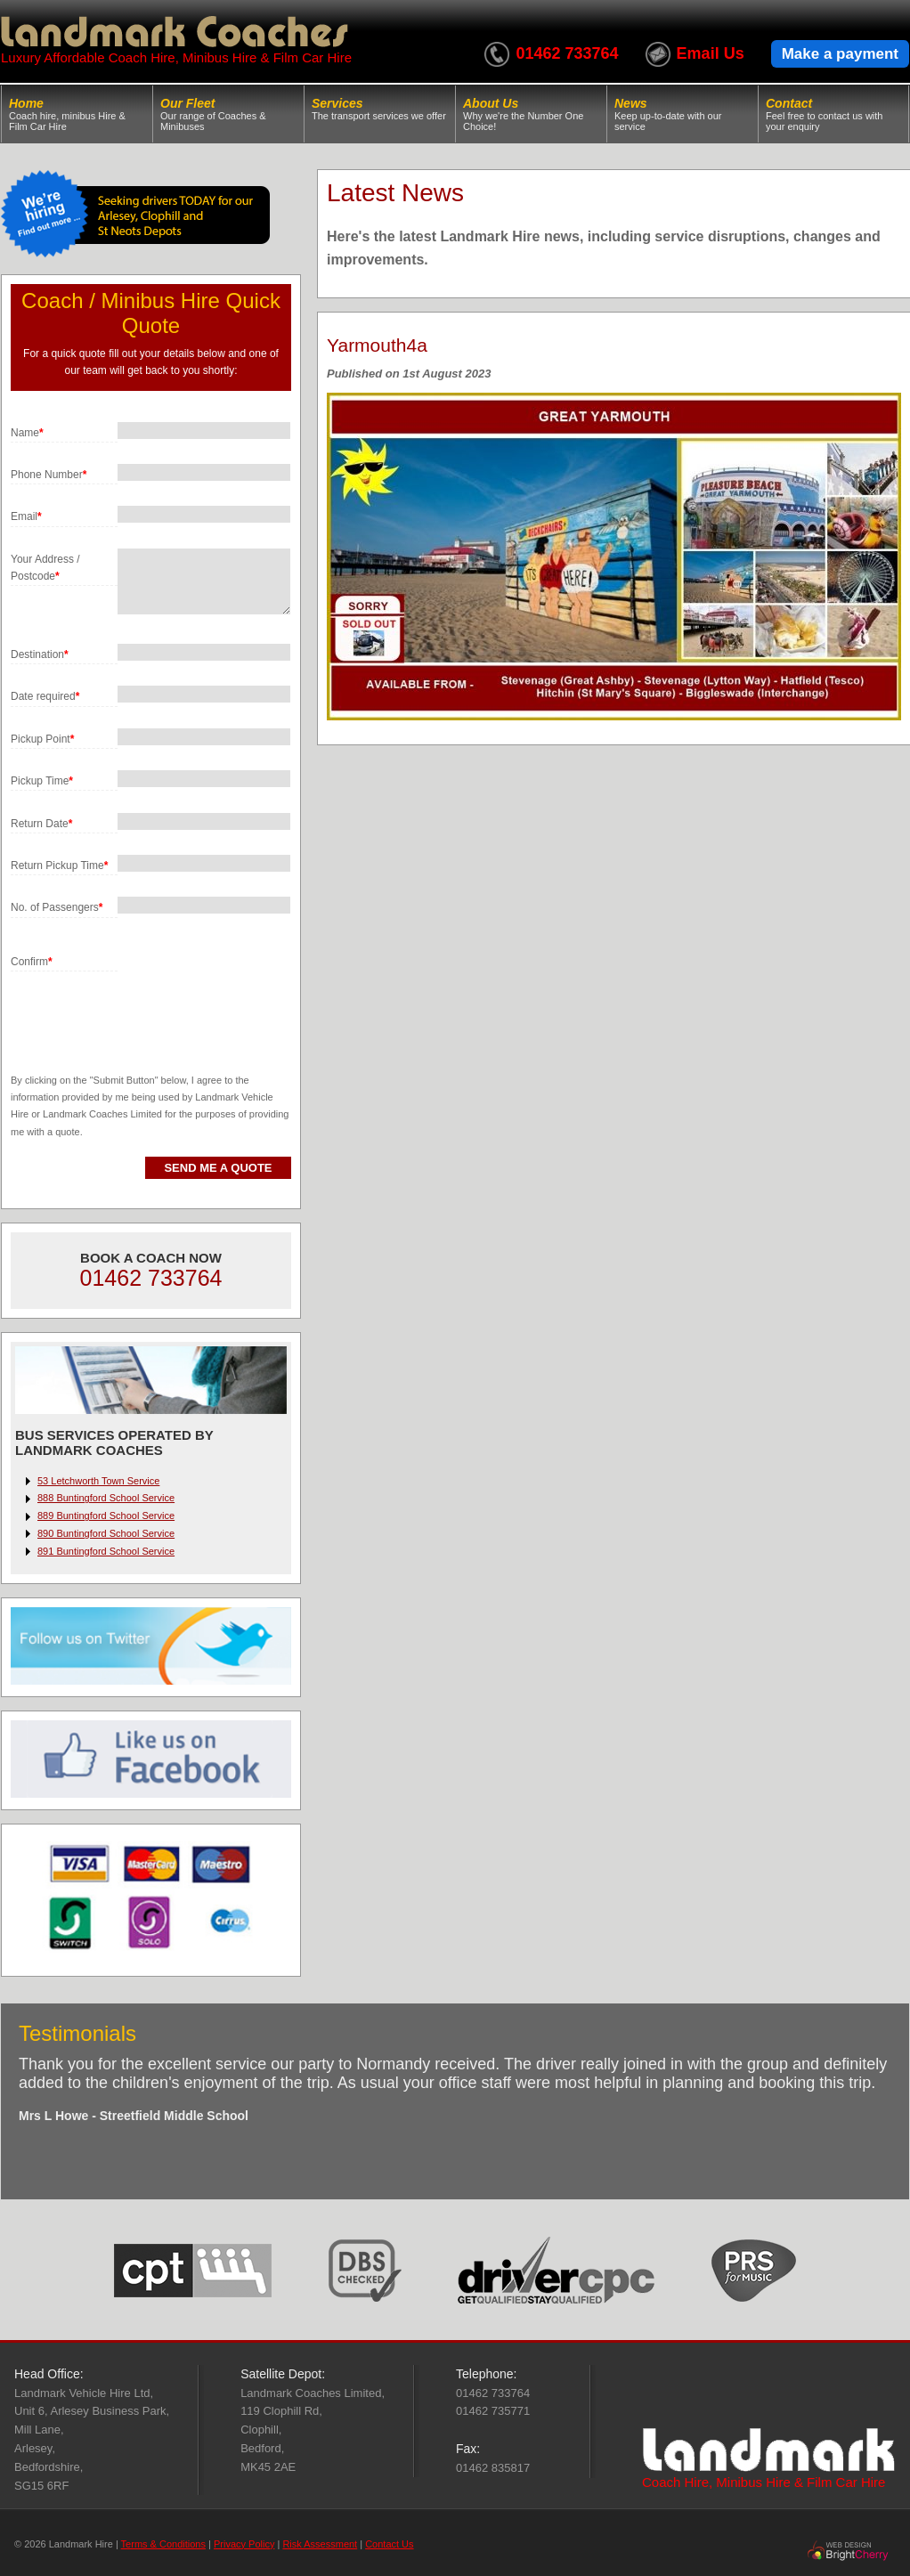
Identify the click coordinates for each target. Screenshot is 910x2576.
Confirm (32, 961)
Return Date (41, 823)
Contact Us (389, 2544)
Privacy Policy (244, 2544)
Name (27, 433)
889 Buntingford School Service (106, 1515)
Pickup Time (42, 781)
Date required (45, 696)
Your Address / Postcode (45, 567)
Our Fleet (228, 114)
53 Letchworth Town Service (98, 1480)
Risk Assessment (319, 2544)
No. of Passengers (56, 907)
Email (26, 516)
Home (77, 114)
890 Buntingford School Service (106, 1533)
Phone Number (48, 474)
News (682, 114)
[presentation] (146, 1006)
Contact (833, 114)
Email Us (710, 53)
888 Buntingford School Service (106, 1497)
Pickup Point (42, 739)
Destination (40, 654)
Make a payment (840, 53)
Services (380, 108)
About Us (531, 114)
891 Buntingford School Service (106, 1551)
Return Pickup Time (59, 865)
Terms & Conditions (163, 2544)
